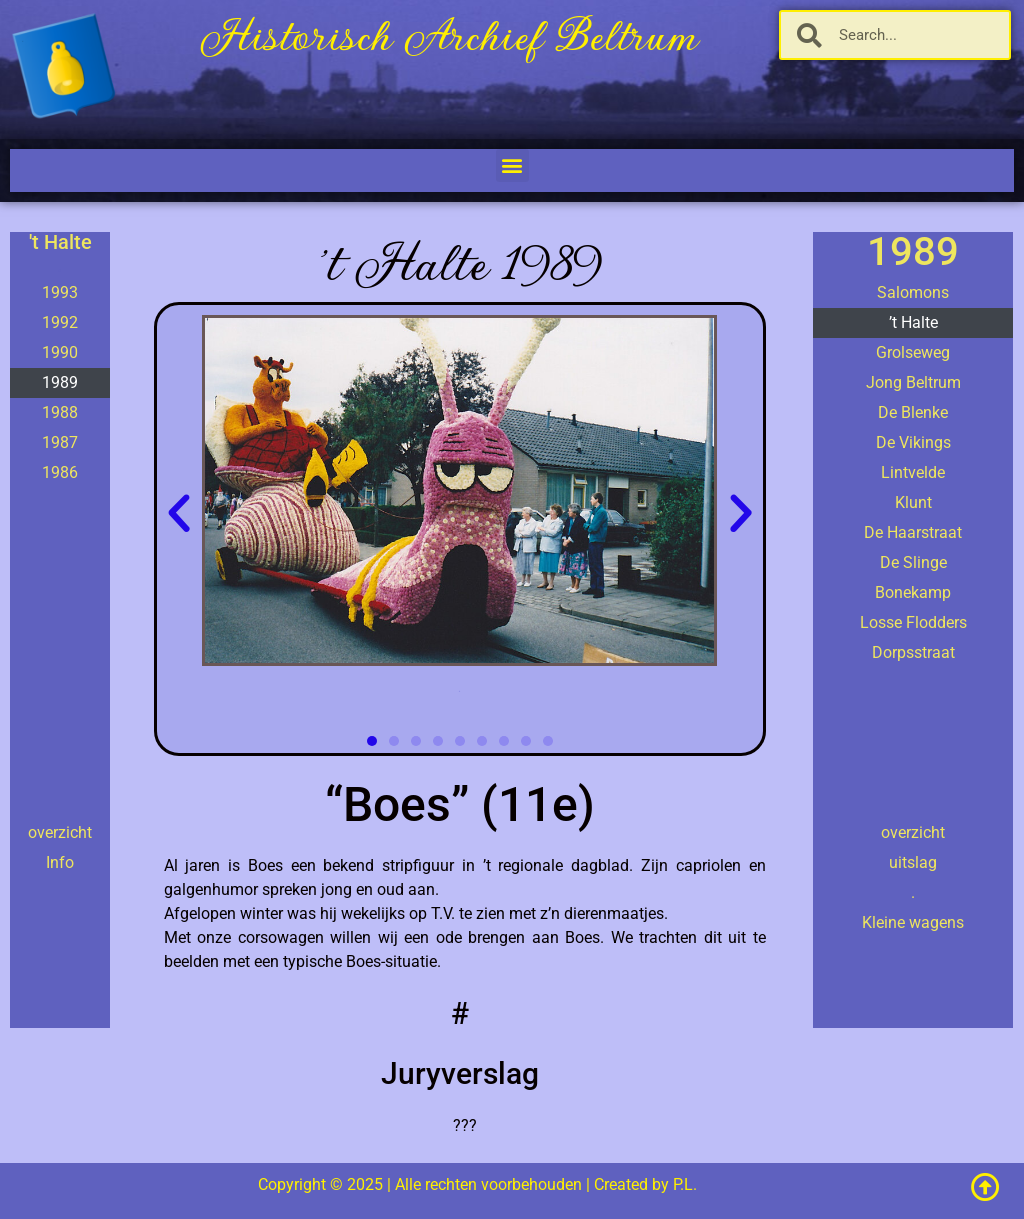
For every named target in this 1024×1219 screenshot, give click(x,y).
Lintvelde (913, 472)
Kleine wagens (913, 922)
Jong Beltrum (913, 382)
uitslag (913, 862)
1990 (60, 352)
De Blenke (913, 412)
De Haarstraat (913, 532)
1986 (60, 472)
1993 (60, 292)
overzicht (60, 832)
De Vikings (913, 442)
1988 (60, 412)
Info (60, 862)
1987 (60, 442)
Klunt (913, 502)
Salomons (913, 292)
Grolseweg (913, 352)
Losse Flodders (913, 622)
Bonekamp (913, 592)
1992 (60, 322)
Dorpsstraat (913, 652)
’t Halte (913, 322)
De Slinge (913, 562)
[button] (512, 165)
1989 (60, 382)
